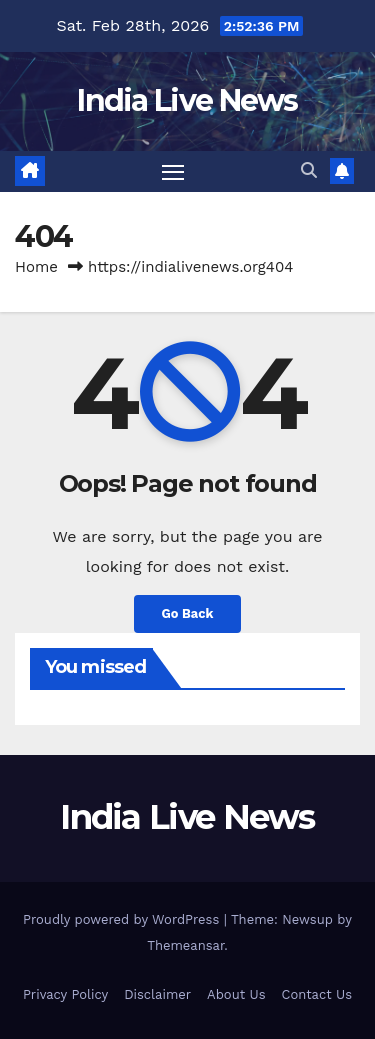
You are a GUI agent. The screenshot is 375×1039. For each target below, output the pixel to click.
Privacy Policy (65, 994)
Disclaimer (157, 994)
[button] (309, 170)
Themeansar (185, 945)
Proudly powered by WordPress (123, 919)
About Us (236, 994)
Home (36, 267)
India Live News (187, 100)
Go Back (188, 613)
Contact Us (316, 994)
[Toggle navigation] (173, 172)
